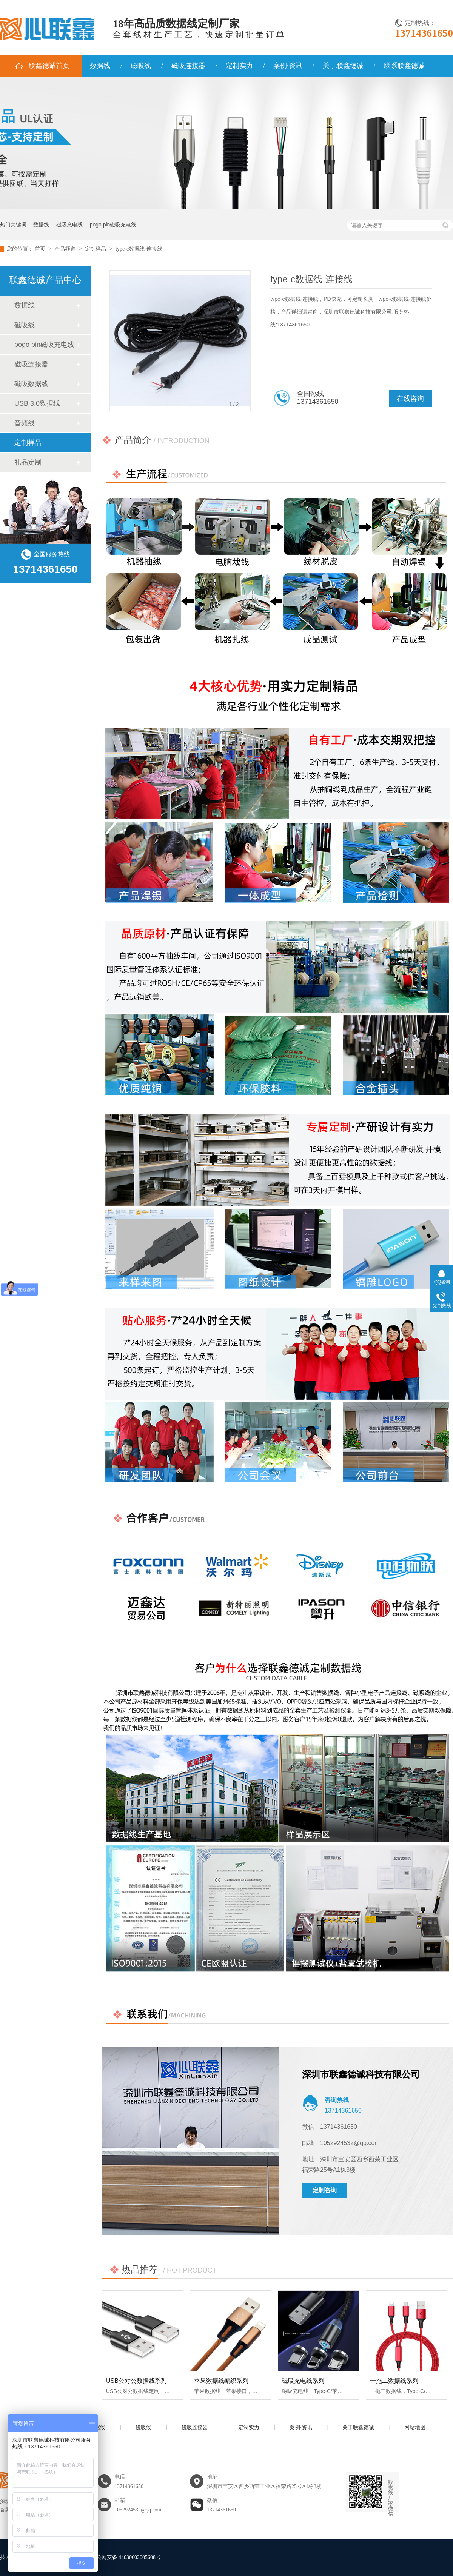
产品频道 (65, 249)
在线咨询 (410, 398)
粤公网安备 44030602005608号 (121, 2557)
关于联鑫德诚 (343, 65)
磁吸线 (141, 65)
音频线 (24, 423)
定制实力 (239, 65)
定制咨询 (325, 2190)
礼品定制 (28, 462)
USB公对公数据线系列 (136, 2380)
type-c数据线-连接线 (139, 249)
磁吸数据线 (31, 384)
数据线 (100, 65)
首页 (41, 249)
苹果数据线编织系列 (221, 2380)
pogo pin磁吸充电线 (113, 225)
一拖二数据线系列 (394, 2380)
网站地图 (414, 2427)
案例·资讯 (287, 65)
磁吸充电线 (69, 225)
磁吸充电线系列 (303, 2380)
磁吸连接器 (188, 65)
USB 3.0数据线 (37, 403)
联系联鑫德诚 (404, 65)
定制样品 (96, 249)
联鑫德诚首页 (49, 65)
